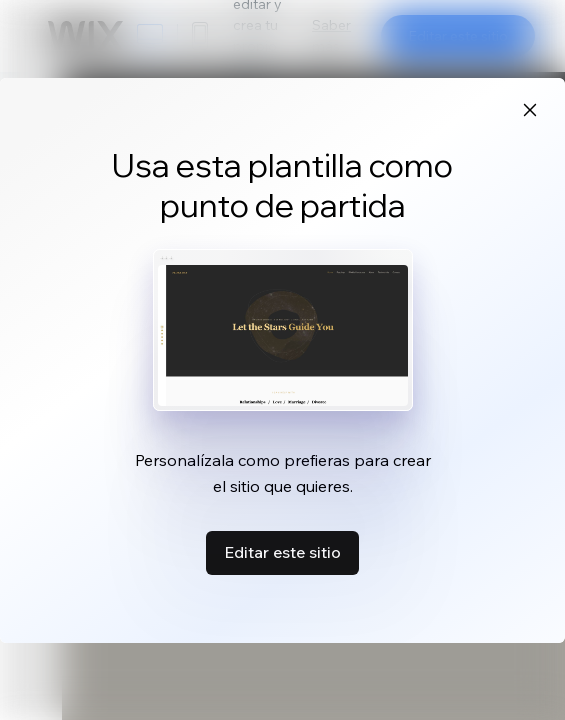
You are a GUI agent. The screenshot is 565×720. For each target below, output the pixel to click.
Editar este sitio (282, 552)
